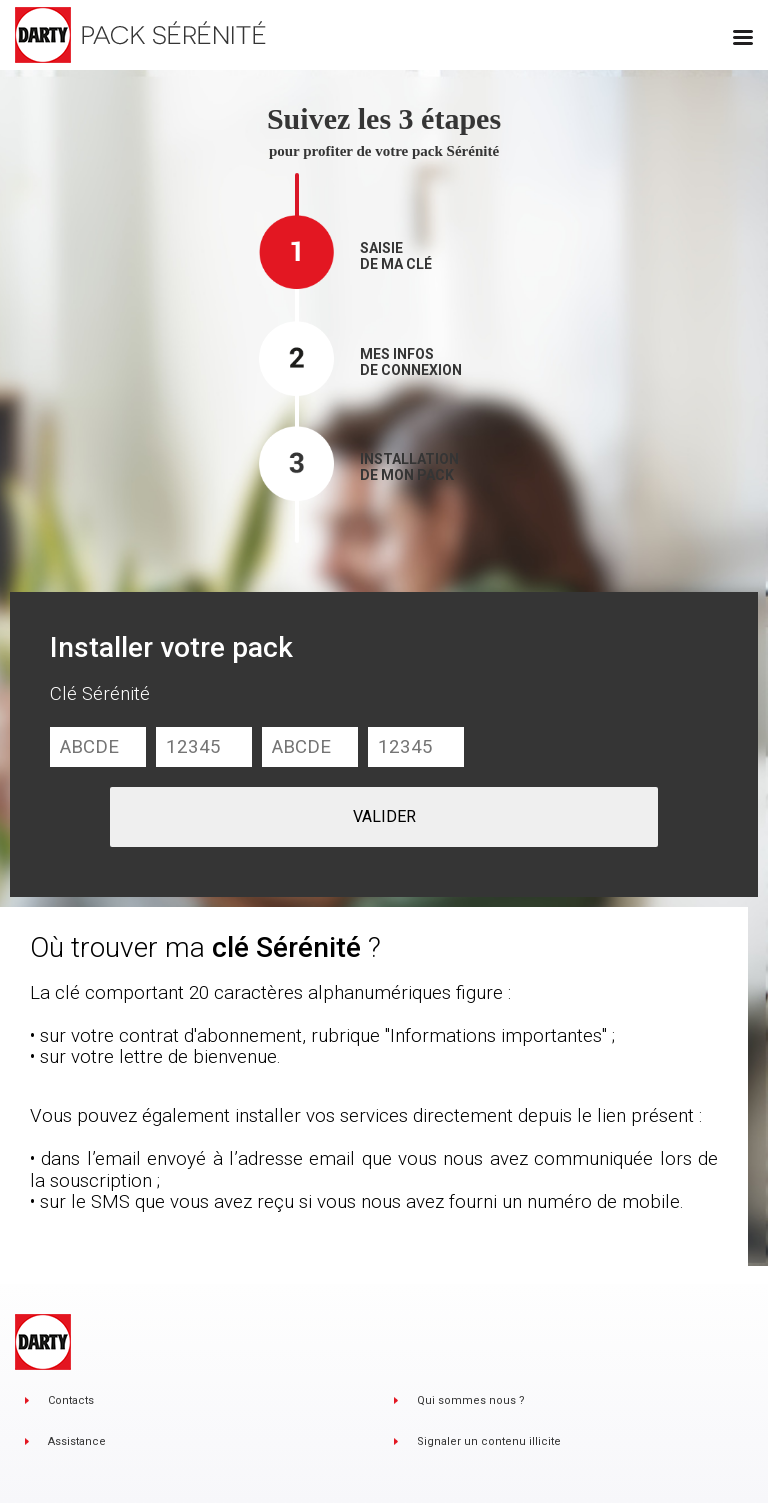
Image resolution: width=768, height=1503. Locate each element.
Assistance (77, 1441)
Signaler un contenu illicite (489, 1441)
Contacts (71, 1400)
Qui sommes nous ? (471, 1400)
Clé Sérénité (100, 694)
